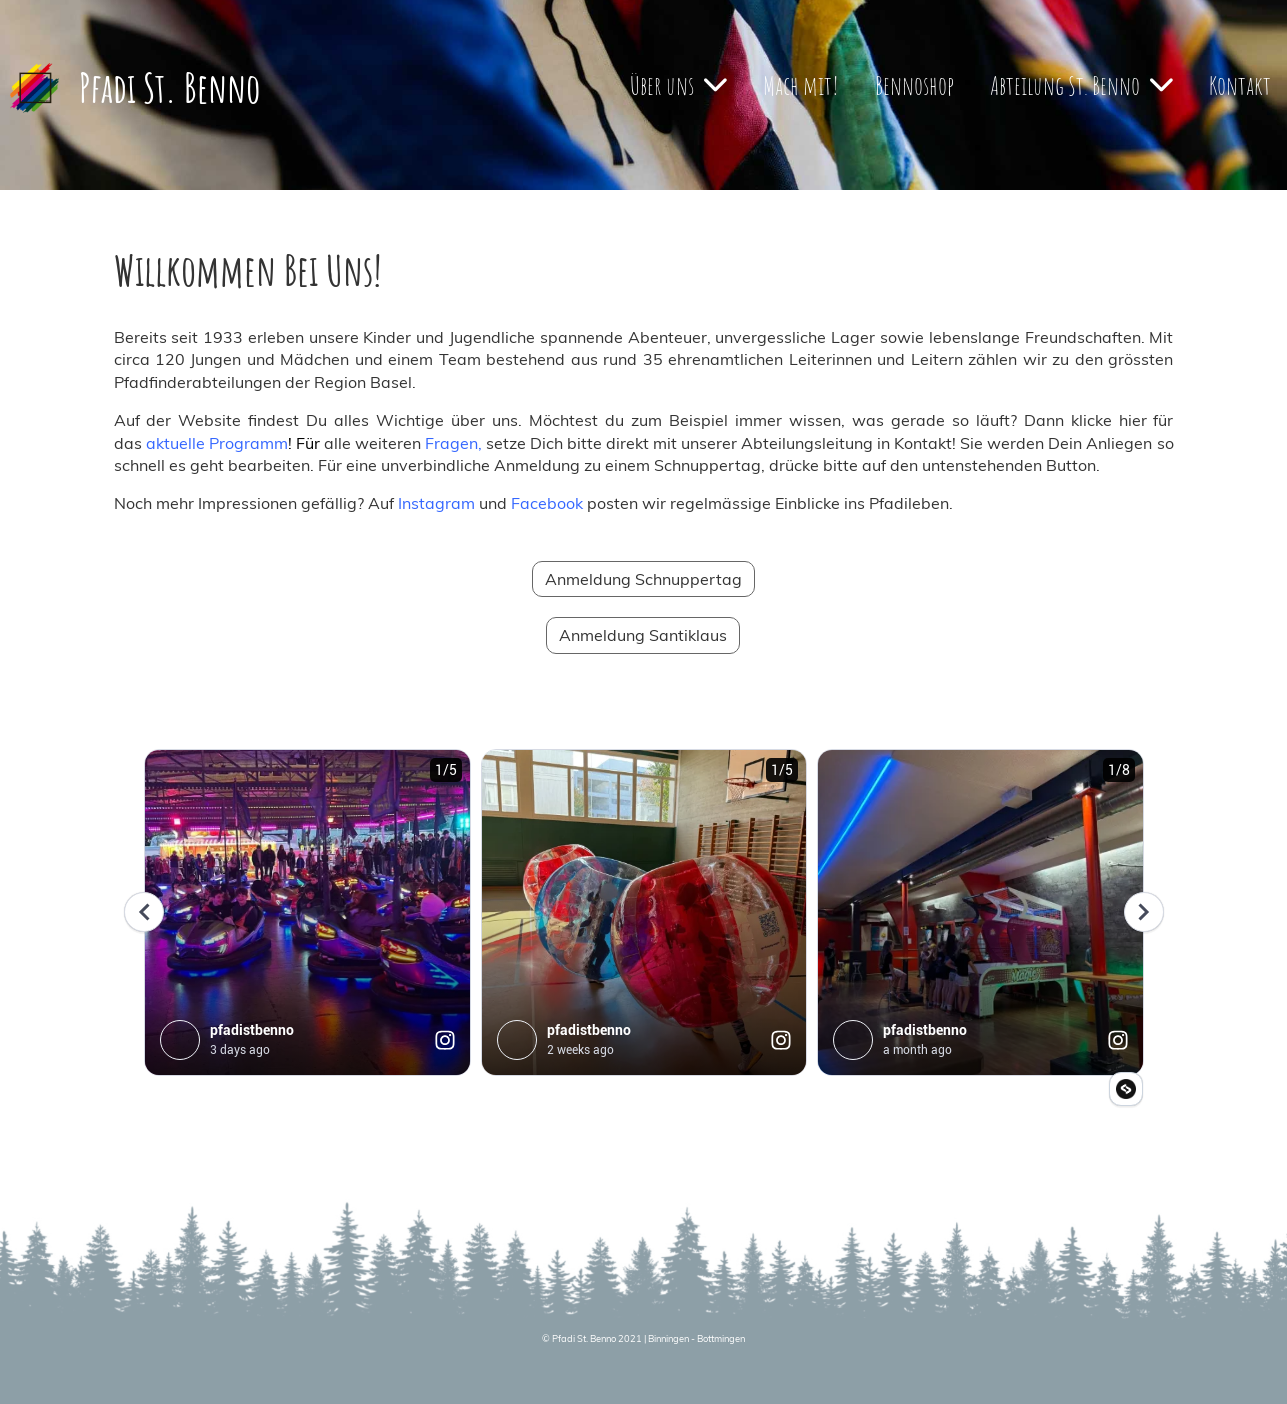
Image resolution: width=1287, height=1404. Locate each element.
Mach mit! (801, 85)
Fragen (451, 443)
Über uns (678, 85)
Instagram (436, 503)
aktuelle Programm (217, 443)
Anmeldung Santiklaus (643, 635)
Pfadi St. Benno (169, 87)
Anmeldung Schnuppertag (643, 579)
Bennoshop (914, 85)
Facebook (547, 503)
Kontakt (1240, 85)
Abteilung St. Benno (1081, 85)
